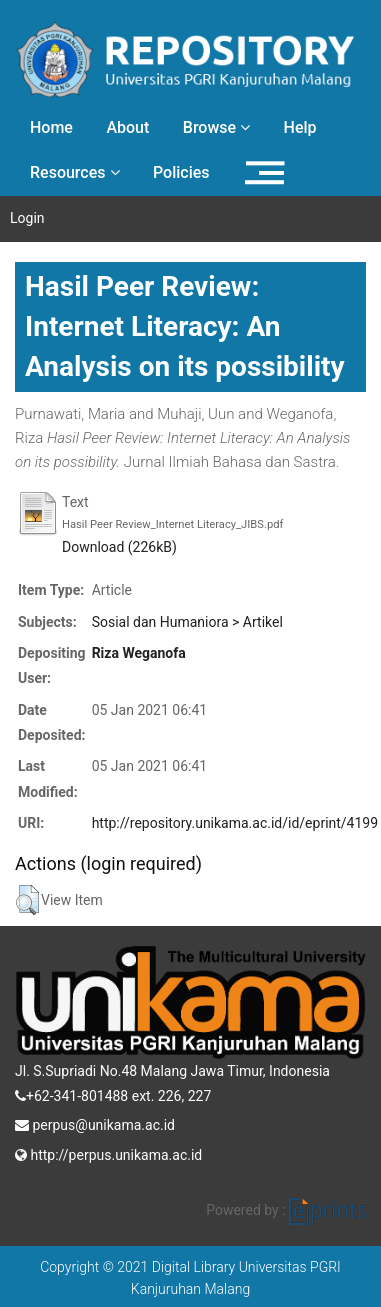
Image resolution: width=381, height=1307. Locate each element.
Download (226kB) (119, 547)
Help (300, 127)
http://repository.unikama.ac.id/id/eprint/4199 (235, 823)
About (127, 127)
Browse (216, 127)
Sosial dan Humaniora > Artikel (187, 622)
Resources (75, 172)
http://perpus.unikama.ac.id (108, 1153)
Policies (181, 172)
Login (27, 218)
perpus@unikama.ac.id (95, 1123)
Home (51, 127)
